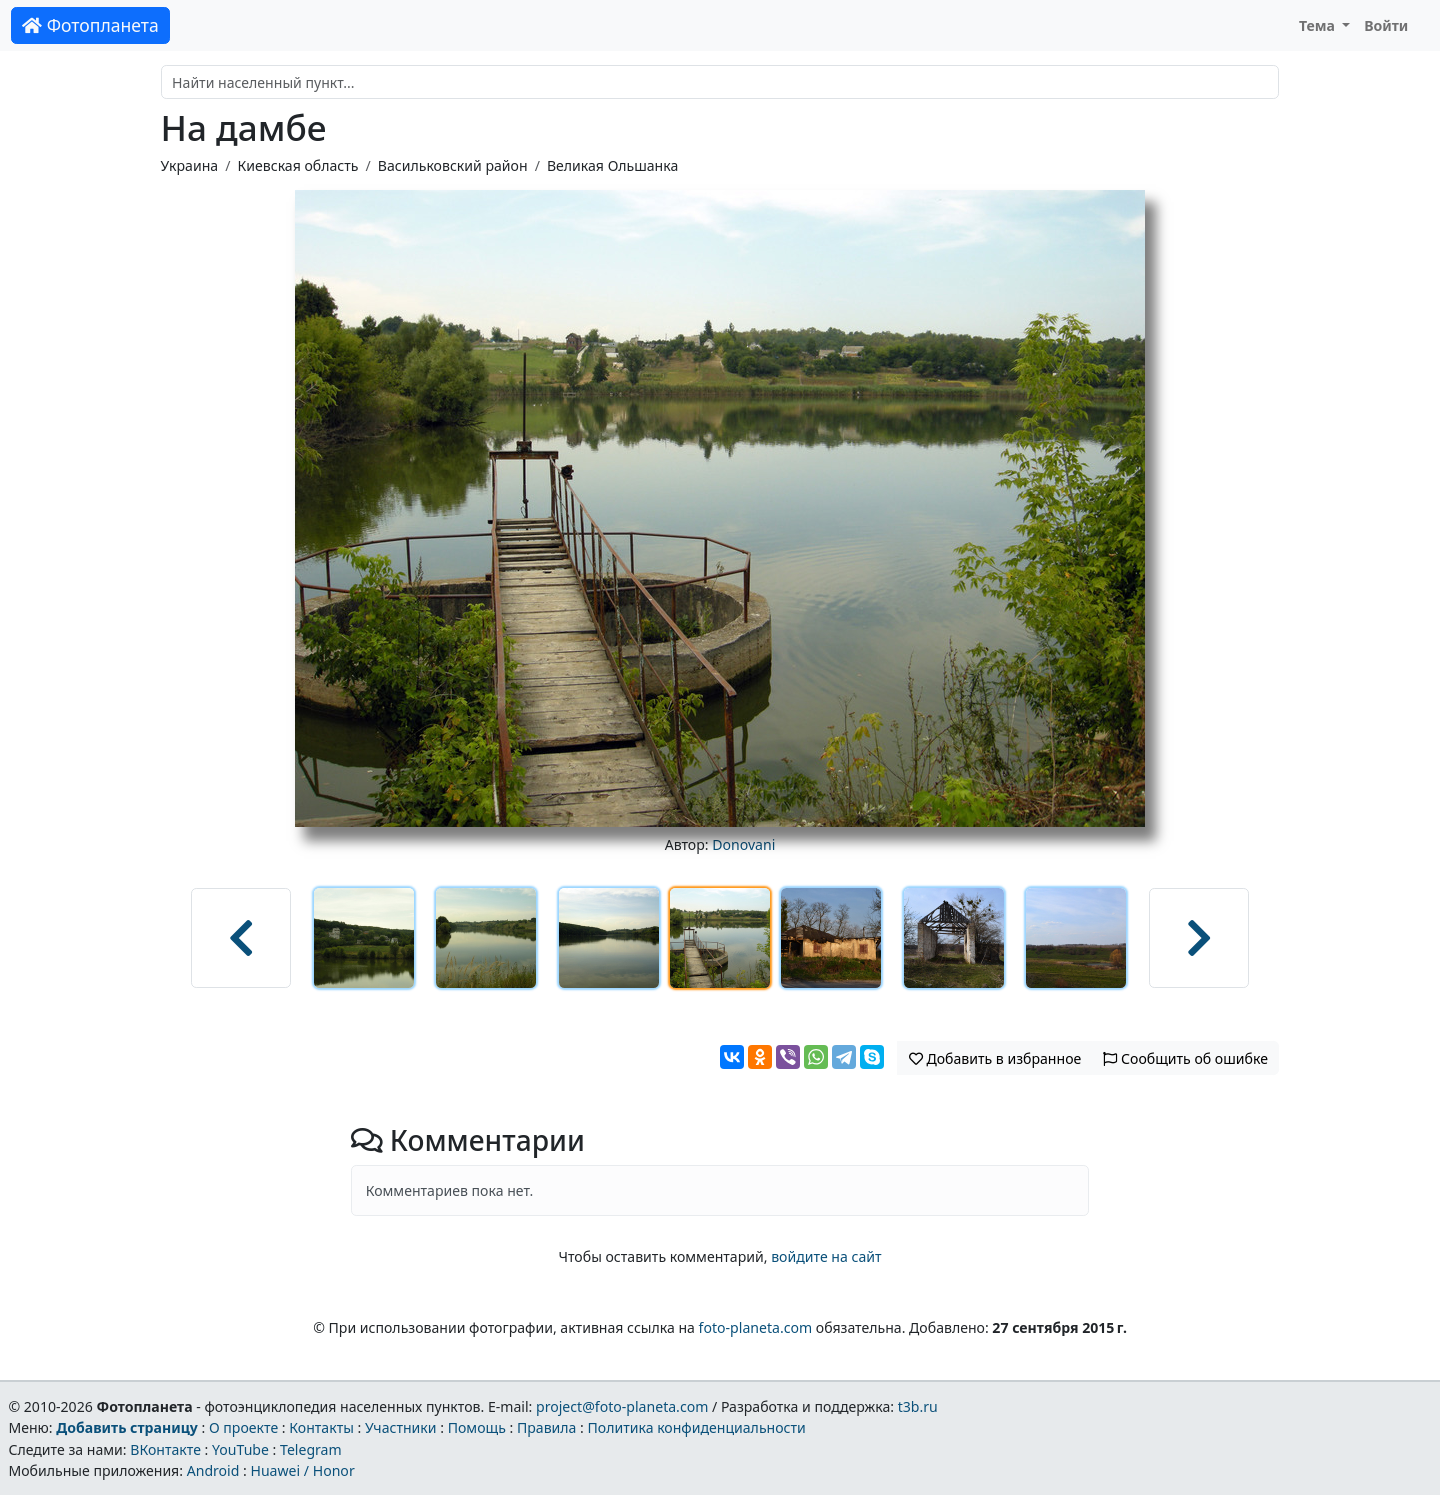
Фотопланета (90, 25)
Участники (401, 1427)
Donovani (743, 844)
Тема (1319, 25)
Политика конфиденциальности (697, 1427)
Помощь (477, 1427)
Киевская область (297, 165)
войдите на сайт (826, 1256)
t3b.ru (918, 1406)
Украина (190, 165)
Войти (1386, 25)
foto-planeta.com (756, 1327)
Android (213, 1470)
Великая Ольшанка (612, 165)
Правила (546, 1427)
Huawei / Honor (302, 1470)
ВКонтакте (165, 1449)
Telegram (311, 1449)
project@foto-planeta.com (622, 1406)
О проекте (243, 1427)
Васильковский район (453, 165)
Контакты (321, 1427)
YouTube (240, 1449)
